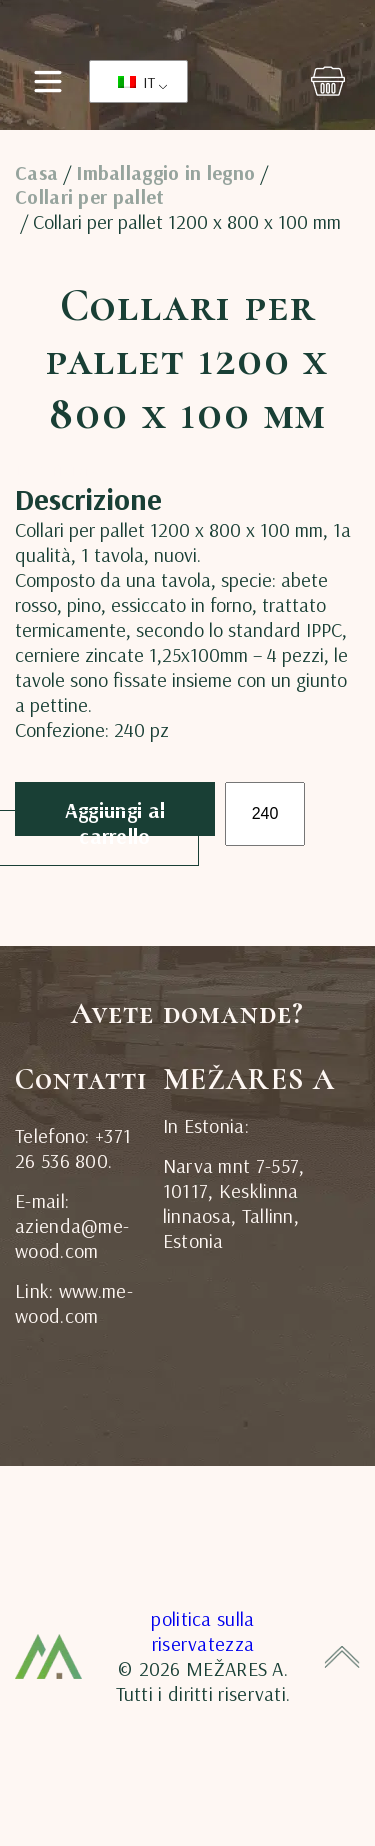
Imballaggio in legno (165, 173)
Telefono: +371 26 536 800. (73, 1148)
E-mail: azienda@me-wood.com (72, 1225)
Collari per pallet (89, 197)
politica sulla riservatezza (202, 1631)
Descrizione (58, 469)
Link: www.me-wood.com (74, 1303)
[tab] (58, 468)
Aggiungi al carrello (115, 816)
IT (136, 82)
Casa (36, 173)
